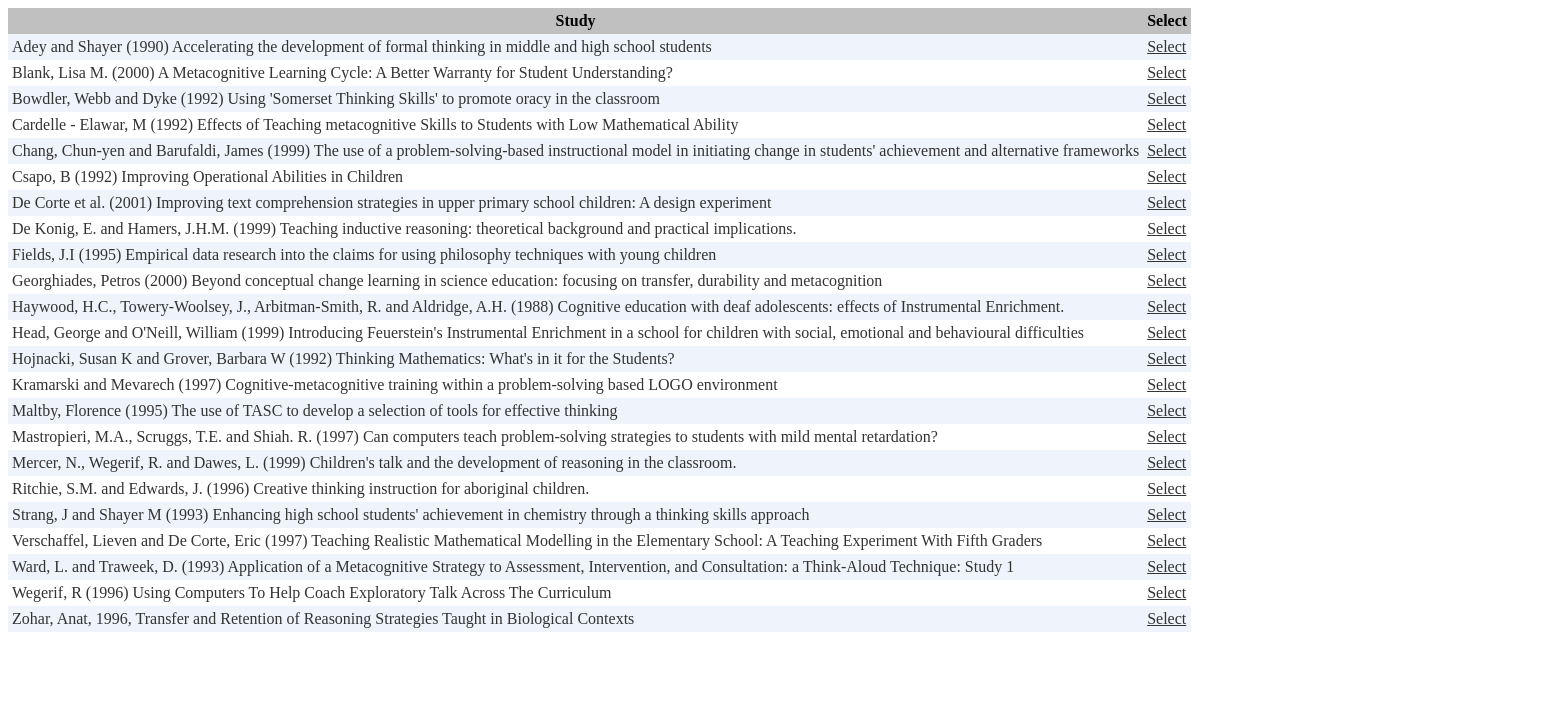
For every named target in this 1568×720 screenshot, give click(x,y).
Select (1166, 46)
